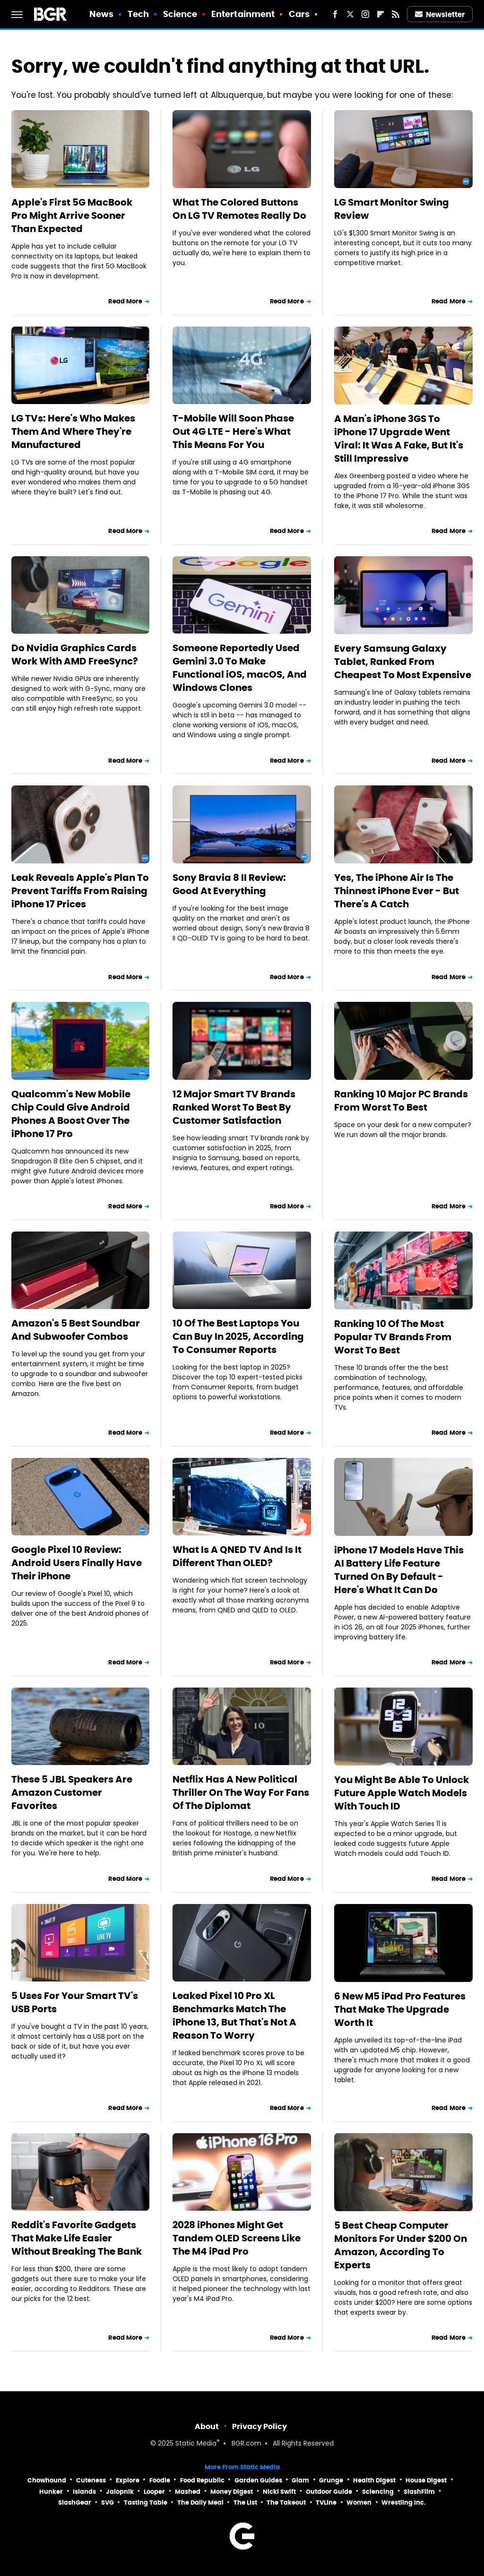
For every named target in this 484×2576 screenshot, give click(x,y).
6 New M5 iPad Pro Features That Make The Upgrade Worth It (400, 2009)
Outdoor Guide (329, 2492)
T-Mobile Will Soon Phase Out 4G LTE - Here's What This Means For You (233, 431)
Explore (127, 2480)
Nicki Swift (279, 2492)
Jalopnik (120, 2492)
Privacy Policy (259, 2426)
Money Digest (231, 2492)
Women (359, 2502)
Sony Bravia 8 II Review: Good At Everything (229, 884)
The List (245, 2502)
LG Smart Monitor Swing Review (391, 209)
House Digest (426, 2480)
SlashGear (74, 2502)
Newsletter (440, 14)
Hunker (51, 2492)
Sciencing (378, 2492)
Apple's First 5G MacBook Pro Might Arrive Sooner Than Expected (71, 215)
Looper (154, 2492)
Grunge (331, 2480)
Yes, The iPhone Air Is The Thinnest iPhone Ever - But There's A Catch (396, 890)
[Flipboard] (380, 14)
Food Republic (202, 2480)
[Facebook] (335, 14)
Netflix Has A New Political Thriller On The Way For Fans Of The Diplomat (241, 1792)
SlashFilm (419, 2492)
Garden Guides (258, 2480)
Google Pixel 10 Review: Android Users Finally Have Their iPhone (76, 1562)
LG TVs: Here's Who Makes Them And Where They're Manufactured (73, 431)
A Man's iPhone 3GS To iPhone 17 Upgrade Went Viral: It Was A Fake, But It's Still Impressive (398, 439)
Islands (84, 2492)
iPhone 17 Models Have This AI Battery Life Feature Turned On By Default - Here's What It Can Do (399, 1570)
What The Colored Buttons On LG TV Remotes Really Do (239, 209)
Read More (125, 301)
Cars (299, 14)
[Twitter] (350, 14)
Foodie (159, 2480)
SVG (107, 2502)
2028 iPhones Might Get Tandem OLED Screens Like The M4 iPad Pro (237, 2238)
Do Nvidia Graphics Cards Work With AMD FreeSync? (74, 654)
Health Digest (374, 2480)
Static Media (195, 2443)
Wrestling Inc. (403, 2502)
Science (180, 14)
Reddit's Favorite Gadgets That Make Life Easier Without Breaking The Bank (76, 2238)
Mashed (187, 2492)
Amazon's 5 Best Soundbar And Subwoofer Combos (75, 1330)
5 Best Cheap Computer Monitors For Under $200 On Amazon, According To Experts (400, 2245)
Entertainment (243, 14)
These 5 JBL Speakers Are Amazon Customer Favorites (71, 1792)
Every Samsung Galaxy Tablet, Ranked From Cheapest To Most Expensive (402, 661)
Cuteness (91, 2480)
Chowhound (46, 2480)
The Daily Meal (200, 2502)
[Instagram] (365, 14)
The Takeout (286, 2502)
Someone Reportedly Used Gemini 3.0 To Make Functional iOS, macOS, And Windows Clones (240, 668)
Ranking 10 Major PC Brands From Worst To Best (401, 1100)
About (207, 2426)
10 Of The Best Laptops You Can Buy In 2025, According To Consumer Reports (238, 1336)
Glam (300, 2480)
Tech (138, 14)
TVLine (326, 2502)
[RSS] (395, 14)
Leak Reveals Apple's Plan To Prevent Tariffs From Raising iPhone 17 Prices (80, 890)
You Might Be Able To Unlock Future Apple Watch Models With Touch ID (401, 1793)
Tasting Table (145, 2502)
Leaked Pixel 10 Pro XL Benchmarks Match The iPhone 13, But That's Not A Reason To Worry (234, 2016)
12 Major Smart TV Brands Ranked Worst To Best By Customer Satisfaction (234, 1107)
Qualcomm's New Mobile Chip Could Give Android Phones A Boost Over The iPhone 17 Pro (70, 1114)
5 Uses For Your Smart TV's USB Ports (74, 2002)
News (101, 14)
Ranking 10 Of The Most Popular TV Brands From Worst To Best (392, 1337)
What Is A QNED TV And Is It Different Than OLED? (237, 1556)
